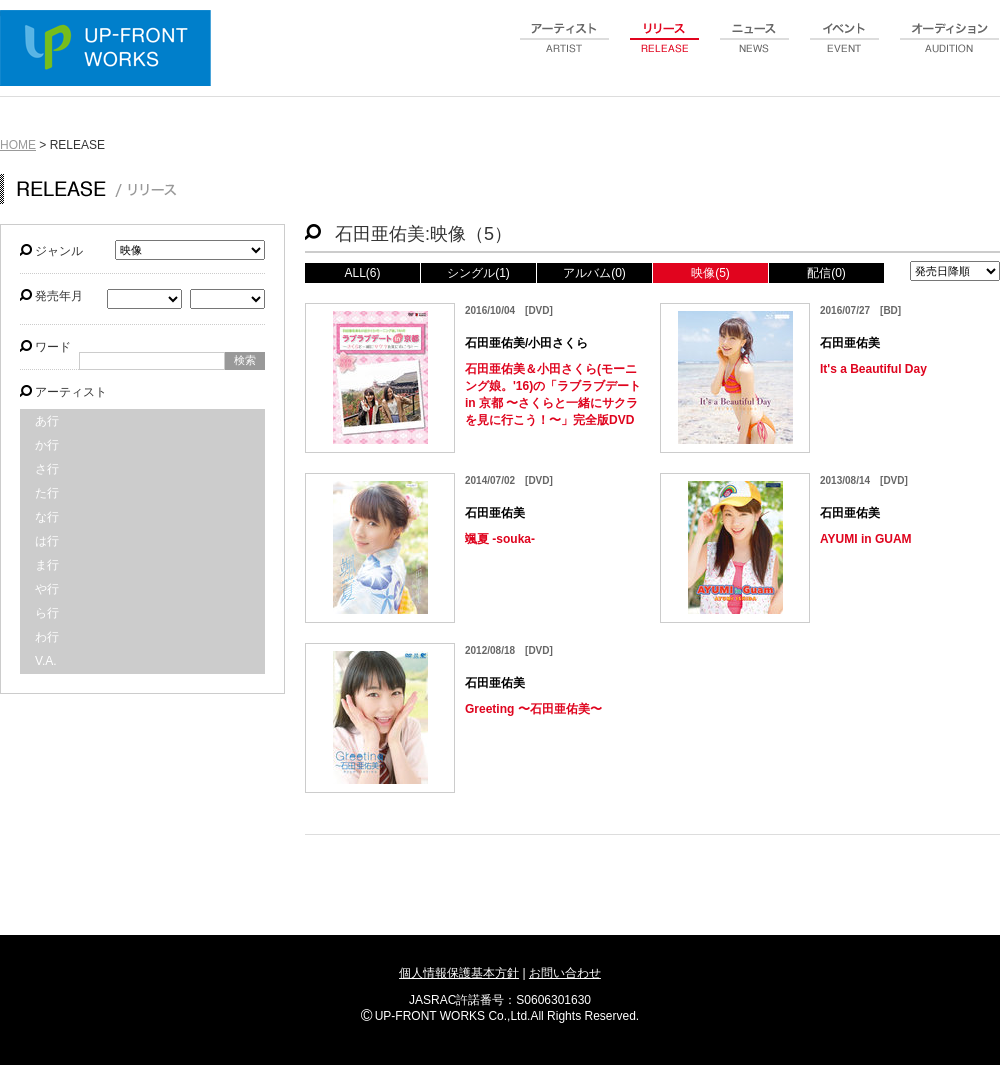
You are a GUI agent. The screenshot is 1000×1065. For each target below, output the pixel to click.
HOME (18, 145)
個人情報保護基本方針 (459, 973)
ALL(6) (362, 273)
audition (950, 49)
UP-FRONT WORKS (110, 50)
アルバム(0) (594, 273)
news (755, 49)
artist (565, 49)
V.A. (46, 661)
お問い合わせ (565, 973)
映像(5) (710, 273)
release (665, 49)
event (845, 49)
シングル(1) (478, 273)
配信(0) (826, 273)
